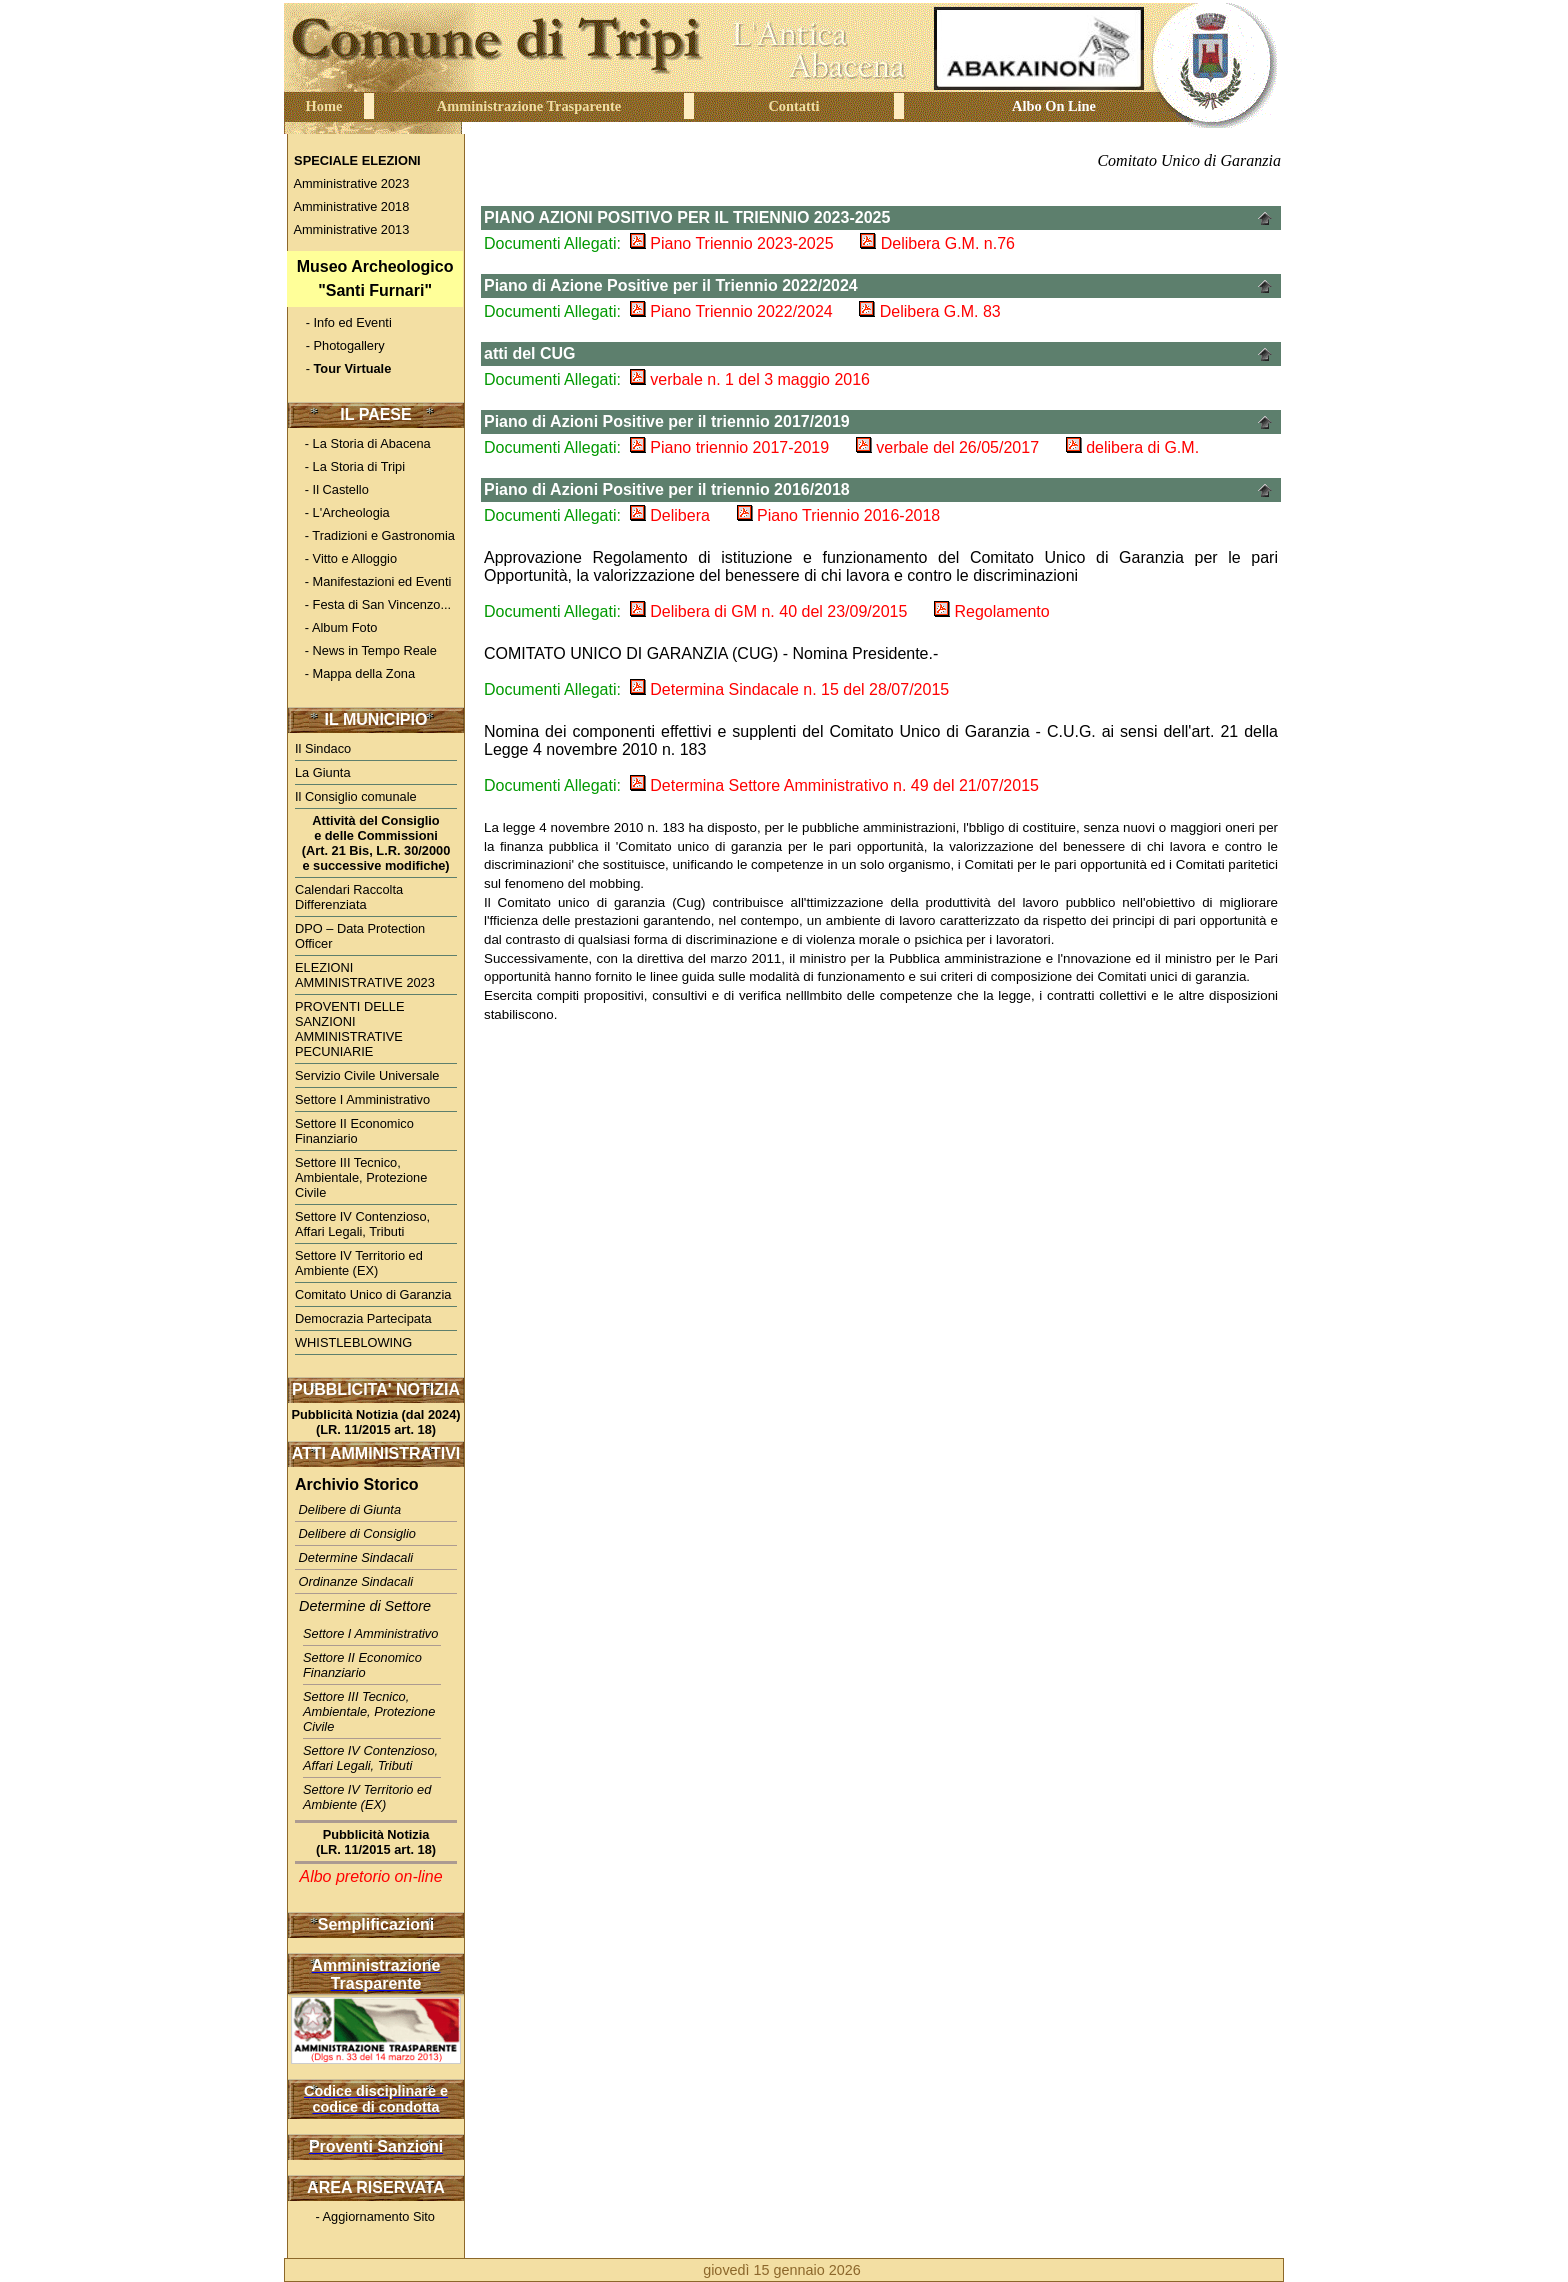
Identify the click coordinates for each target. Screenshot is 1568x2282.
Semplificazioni (376, 1924)
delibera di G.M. (1132, 447)
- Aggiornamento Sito (363, 2216)
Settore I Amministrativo (362, 1099)
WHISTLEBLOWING (353, 1342)
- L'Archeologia (340, 512)
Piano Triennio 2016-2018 (839, 515)
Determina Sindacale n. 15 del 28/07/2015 (789, 689)
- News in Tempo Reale (363, 650)
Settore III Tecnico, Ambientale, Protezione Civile (361, 1177)
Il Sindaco (323, 748)
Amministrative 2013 (348, 229)
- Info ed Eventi (341, 322)
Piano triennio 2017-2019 (729, 447)
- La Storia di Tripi (348, 466)
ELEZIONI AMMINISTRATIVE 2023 (365, 975)
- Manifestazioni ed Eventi (371, 581)
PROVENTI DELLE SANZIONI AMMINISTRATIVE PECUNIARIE (350, 1029)
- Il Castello (329, 489)
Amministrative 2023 (348, 183)
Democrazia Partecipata (363, 1318)
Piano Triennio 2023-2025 (732, 243)
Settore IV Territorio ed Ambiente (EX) (359, 1263)
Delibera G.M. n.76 (937, 243)
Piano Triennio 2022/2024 (731, 311)
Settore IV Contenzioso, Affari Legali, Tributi (362, 1224)
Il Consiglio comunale (356, 796)
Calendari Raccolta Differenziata (349, 897)
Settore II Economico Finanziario (354, 1131)
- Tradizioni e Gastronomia (372, 535)
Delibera (670, 515)
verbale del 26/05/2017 (947, 447)
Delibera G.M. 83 (929, 311)
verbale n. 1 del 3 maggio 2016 (750, 379)
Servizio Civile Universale (367, 1075)
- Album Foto (334, 627)
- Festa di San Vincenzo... (369, 604)
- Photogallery (336, 345)
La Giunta (323, 772)
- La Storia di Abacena (360, 443)
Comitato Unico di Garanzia (373, 1294)
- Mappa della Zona (353, 673)
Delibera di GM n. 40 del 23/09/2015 (769, 611)
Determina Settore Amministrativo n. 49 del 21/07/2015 (834, 785)
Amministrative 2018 (348, 206)
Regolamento (992, 611)
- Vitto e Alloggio (344, 558)
